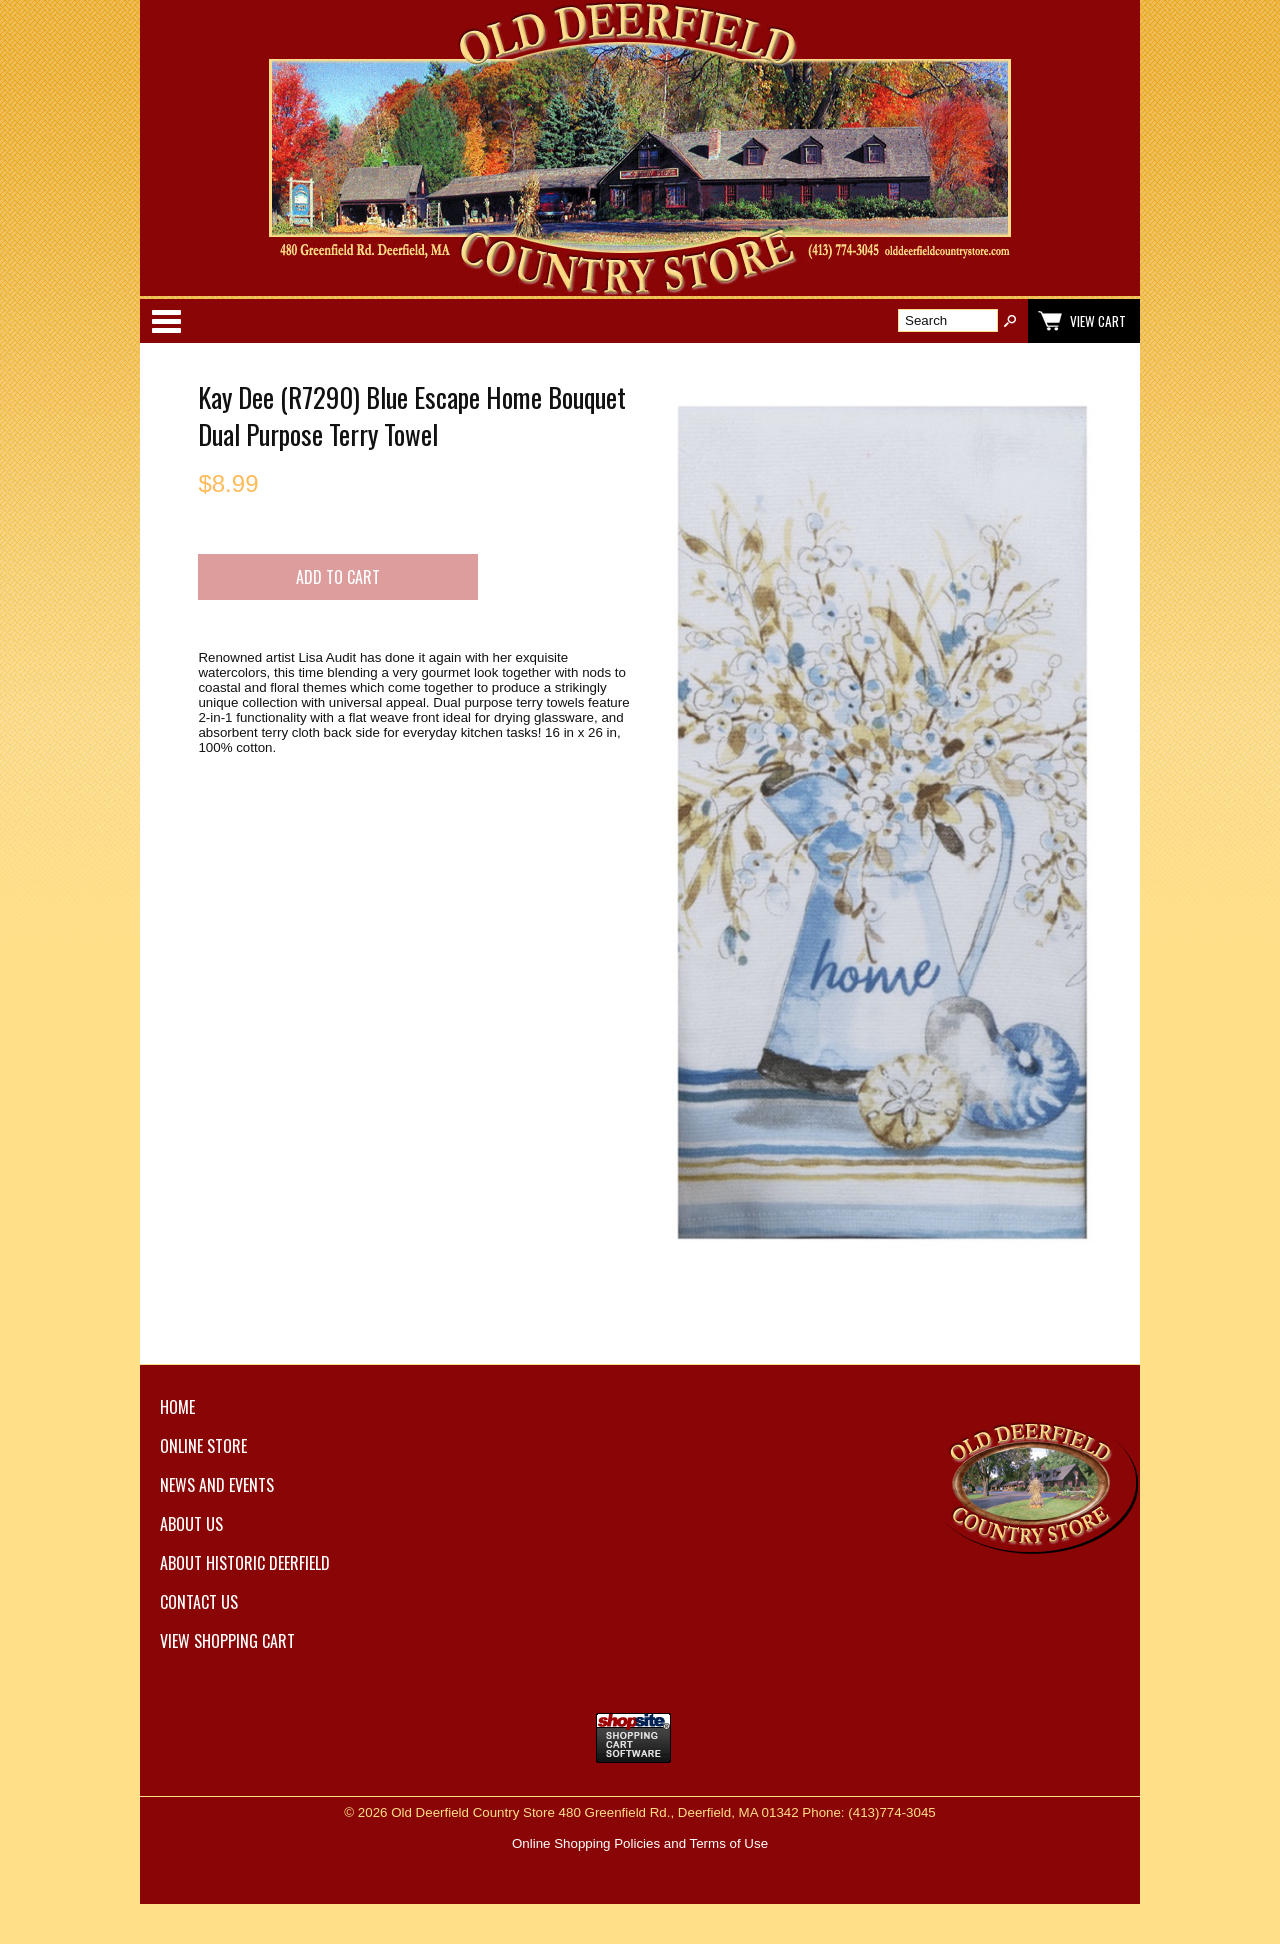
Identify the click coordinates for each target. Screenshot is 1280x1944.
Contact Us (199, 1602)
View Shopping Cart (227, 1641)
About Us (191, 1524)
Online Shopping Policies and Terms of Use (640, 1843)
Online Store (203, 1446)
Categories (166, 321)
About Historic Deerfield (245, 1563)
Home (177, 1407)
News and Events (217, 1485)
